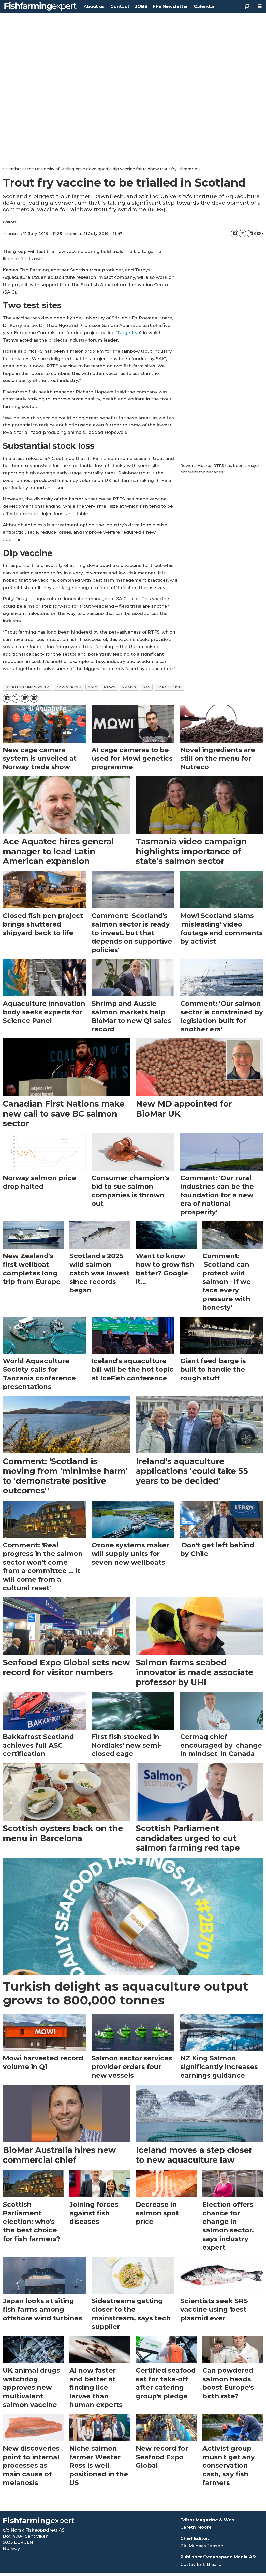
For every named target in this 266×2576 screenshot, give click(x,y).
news (109, 687)
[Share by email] (259, 233)
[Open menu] (259, 6)
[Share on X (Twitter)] (242, 233)
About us (94, 6)
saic (92, 687)
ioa (146, 687)
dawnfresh (68, 687)
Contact (119, 6)
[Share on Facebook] (234, 233)
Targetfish (128, 332)
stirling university (27, 687)
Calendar (204, 6)
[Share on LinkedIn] (251, 233)
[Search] (247, 6)
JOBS (141, 6)
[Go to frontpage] (40, 6)
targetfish (169, 687)
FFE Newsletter (170, 6)
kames (129, 687)
